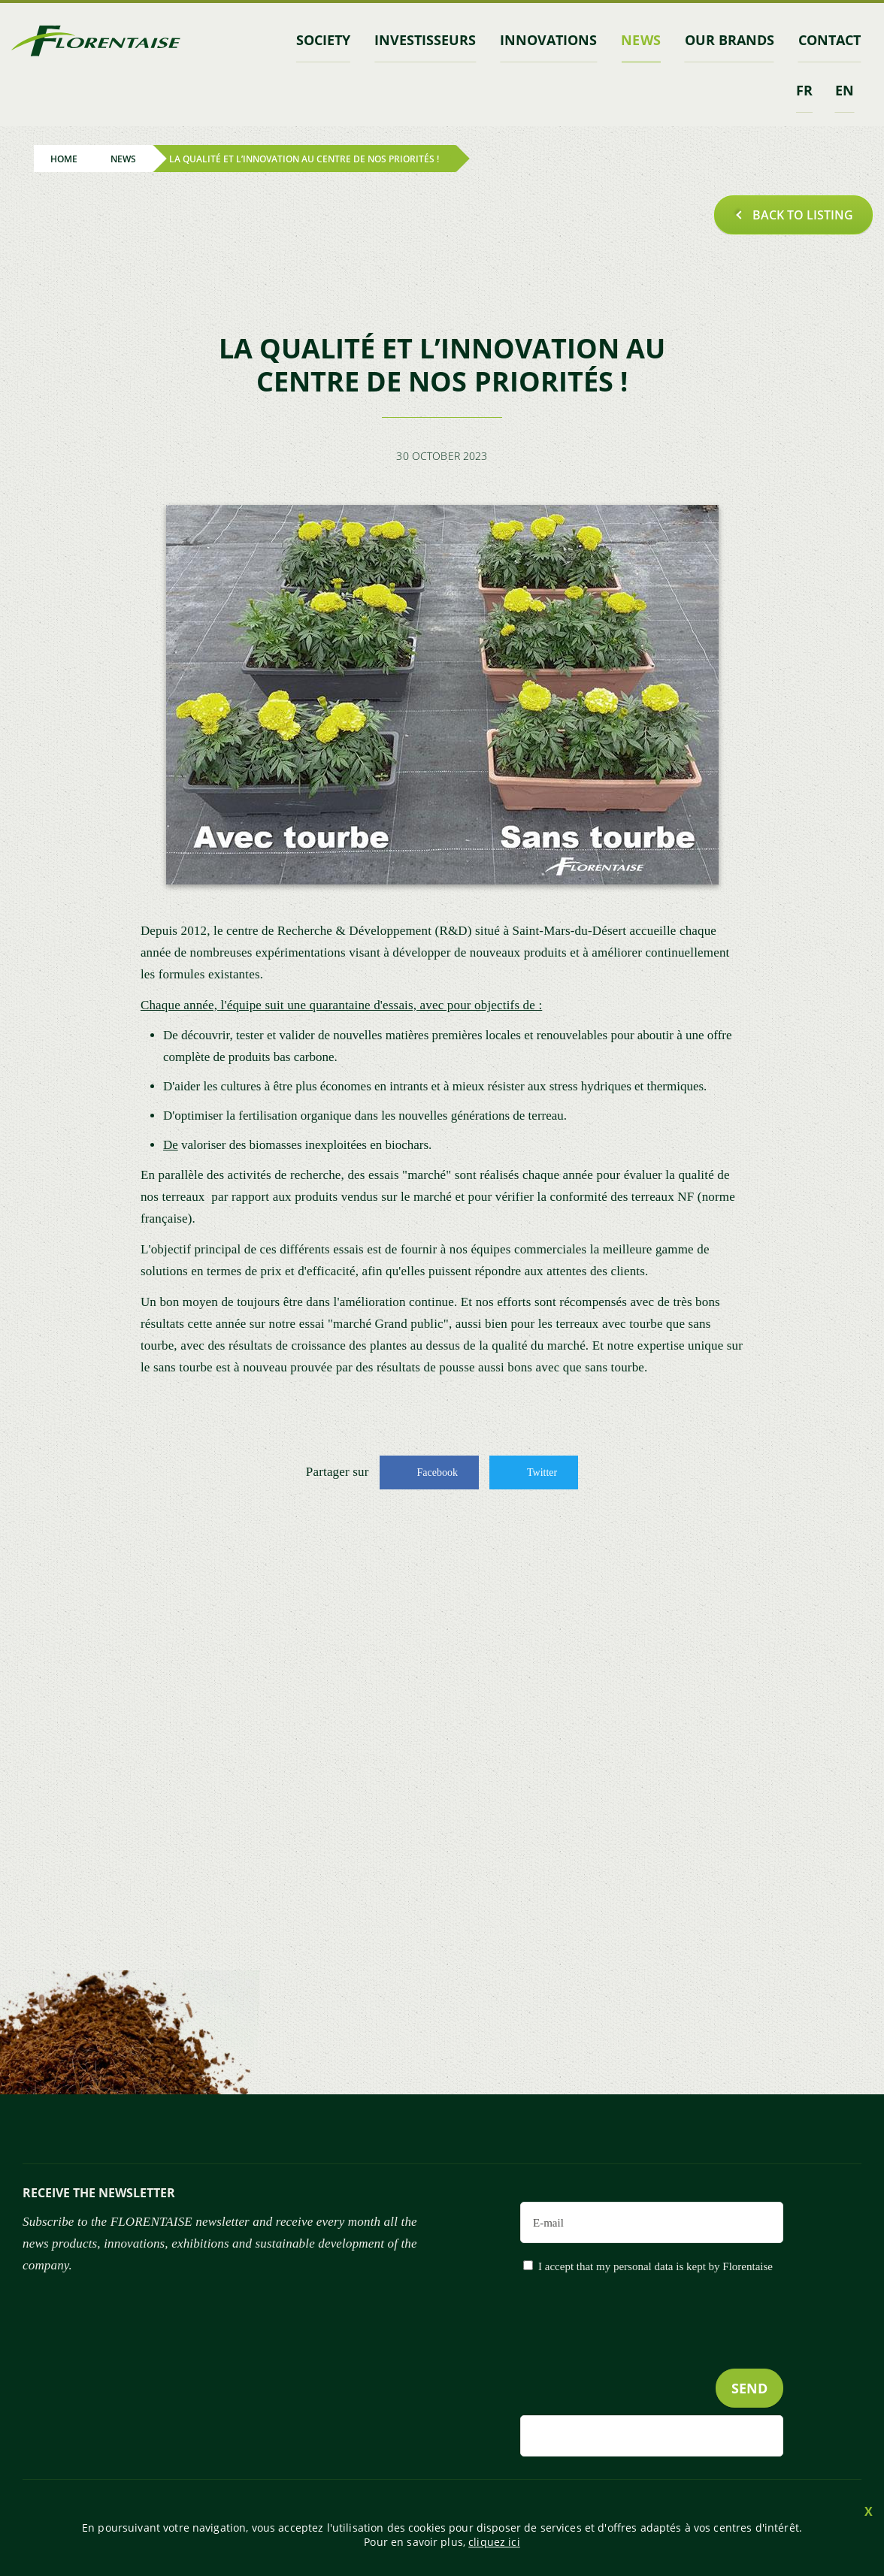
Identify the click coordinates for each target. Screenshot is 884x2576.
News (640, 40)
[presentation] (669, 2351)
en (844, 90)
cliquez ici (494, 2542)
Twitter (542, 1472)
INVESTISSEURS (425, 40)
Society (323, 40)
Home (63, 158)
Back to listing (802, 215)
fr (804, 90)
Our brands (729, 40)
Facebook (437, 1472)
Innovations (548, 40)
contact (829, 40)
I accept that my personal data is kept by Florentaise (655, 2266)
